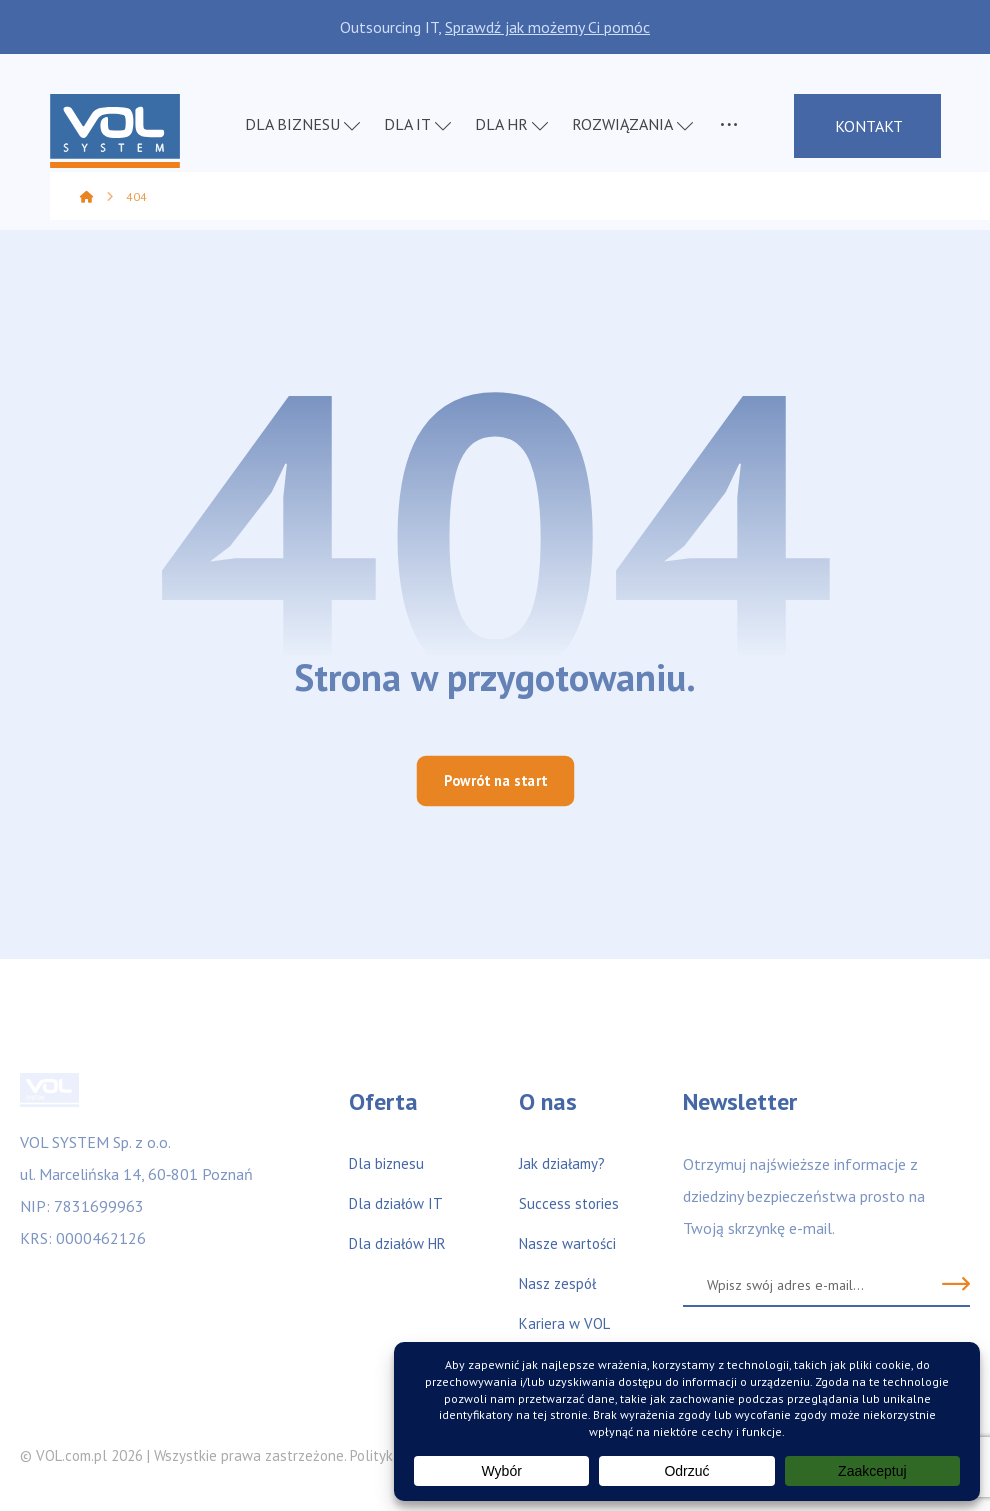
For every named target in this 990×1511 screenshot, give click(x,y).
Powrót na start (495, 781)
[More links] (729, 127)
